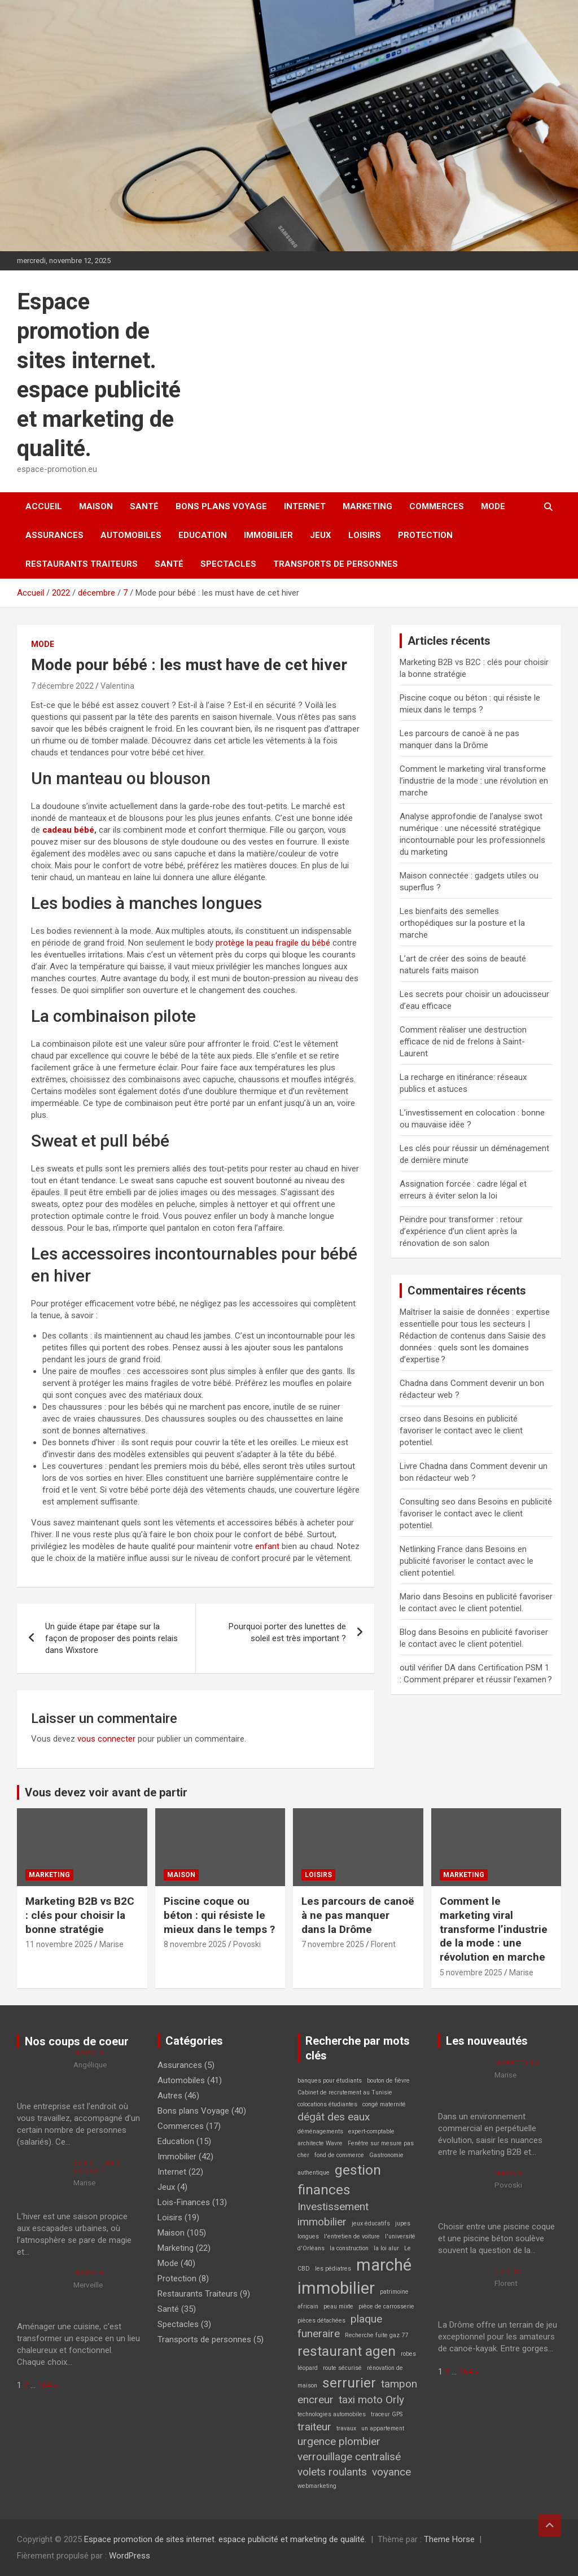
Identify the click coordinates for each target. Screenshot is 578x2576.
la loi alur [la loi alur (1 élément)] (386, 2248)
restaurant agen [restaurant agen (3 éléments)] (346, 2351)
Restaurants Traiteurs (81, 564)
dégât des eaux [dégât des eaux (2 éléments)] (333, 2116)
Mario (410, 1596)
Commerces (436, 506)
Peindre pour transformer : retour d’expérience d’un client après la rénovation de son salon (461, 1231)
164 (44, 2385)
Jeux (320, 535)
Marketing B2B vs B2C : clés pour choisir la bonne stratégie (79, 1915)
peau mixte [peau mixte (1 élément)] (338, 2306)
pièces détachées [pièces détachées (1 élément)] (321, 2320)
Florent (383, 1944)
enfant (267, 1546)
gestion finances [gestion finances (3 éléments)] (339, 2180)
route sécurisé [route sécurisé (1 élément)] (342, 2368)
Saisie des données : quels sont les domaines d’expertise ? (473, 1347)
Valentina (117, 685)
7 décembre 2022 (62, 685)
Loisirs (364, 535)
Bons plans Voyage (221, 506)
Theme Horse (449, 2539)
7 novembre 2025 (332, 1944)
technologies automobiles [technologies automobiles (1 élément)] (331, 2414)
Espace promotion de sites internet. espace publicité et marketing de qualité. (225, 2539)
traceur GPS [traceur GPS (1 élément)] (386, 2414)
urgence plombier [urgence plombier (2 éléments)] (338, 2441)
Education (202, 535)
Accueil (43, 506)
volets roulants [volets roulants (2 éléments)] (332, 2471)
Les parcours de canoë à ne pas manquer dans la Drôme (357, 1915)
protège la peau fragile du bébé (273, 943)
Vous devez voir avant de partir (106, 1792)
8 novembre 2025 (195, 1944)
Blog (408, 1632)
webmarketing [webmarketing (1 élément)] (316, 2486)
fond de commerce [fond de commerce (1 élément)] (339, 2155)
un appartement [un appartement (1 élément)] (382, 2428)
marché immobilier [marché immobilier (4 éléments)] (354, 2276)
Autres (169, 2095)
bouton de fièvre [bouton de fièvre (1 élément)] (388, 2080)
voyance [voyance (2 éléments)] (391, 2471)
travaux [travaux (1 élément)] (346, 2428)
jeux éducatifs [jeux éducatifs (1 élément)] (371, 2223)
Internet (305, 506)
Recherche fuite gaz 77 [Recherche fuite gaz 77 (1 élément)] (376, 2335)
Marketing (367, 506)
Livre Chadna (424, 1466)
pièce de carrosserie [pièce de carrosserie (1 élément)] (386, 2306)
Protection (425, 535)
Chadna (414, 1383)
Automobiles (130, 535)
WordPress (129, 2556)
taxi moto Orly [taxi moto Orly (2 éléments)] (371, 2399)
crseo (410, 1419)
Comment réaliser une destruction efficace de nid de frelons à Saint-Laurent (463, 1042)
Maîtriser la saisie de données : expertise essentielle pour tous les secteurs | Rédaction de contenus (475, 1324)
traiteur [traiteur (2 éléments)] (314, 2426)
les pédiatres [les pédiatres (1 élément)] (333, 2268)
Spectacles (228, 564)
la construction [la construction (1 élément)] (349, 2248)
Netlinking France (431, 1549)
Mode (493, 506)
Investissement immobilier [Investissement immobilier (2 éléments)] (333, 2214)
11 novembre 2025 (59, 1944)
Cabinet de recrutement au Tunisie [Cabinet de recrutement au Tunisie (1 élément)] (344, 2092)
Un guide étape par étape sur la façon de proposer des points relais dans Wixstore (111, 1638)
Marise (111, 1944)
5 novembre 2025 (471, 1972)
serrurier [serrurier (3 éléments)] (349, 2382)
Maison (96, 506)
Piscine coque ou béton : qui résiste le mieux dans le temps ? (219, 1915)
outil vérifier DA (428, 1668)
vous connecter (106, 1739)
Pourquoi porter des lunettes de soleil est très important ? (287, 1632)
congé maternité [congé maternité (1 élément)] (384, 2104)
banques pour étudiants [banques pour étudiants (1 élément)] (329, 2080)
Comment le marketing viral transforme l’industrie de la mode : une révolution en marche (474, 781)
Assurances (54, 535)
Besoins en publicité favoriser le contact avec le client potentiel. (461, 1430)
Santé (144, 506)
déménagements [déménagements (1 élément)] (320, 2131)
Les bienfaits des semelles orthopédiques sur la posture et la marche (462, 923)
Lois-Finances (183, 2202)
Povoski (247, 1944)
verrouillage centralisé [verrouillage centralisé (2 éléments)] (349, 2456)
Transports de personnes (335, 564)
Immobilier (268, 535)
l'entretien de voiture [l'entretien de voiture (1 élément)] (352, 2236)
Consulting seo (428, 1502)
